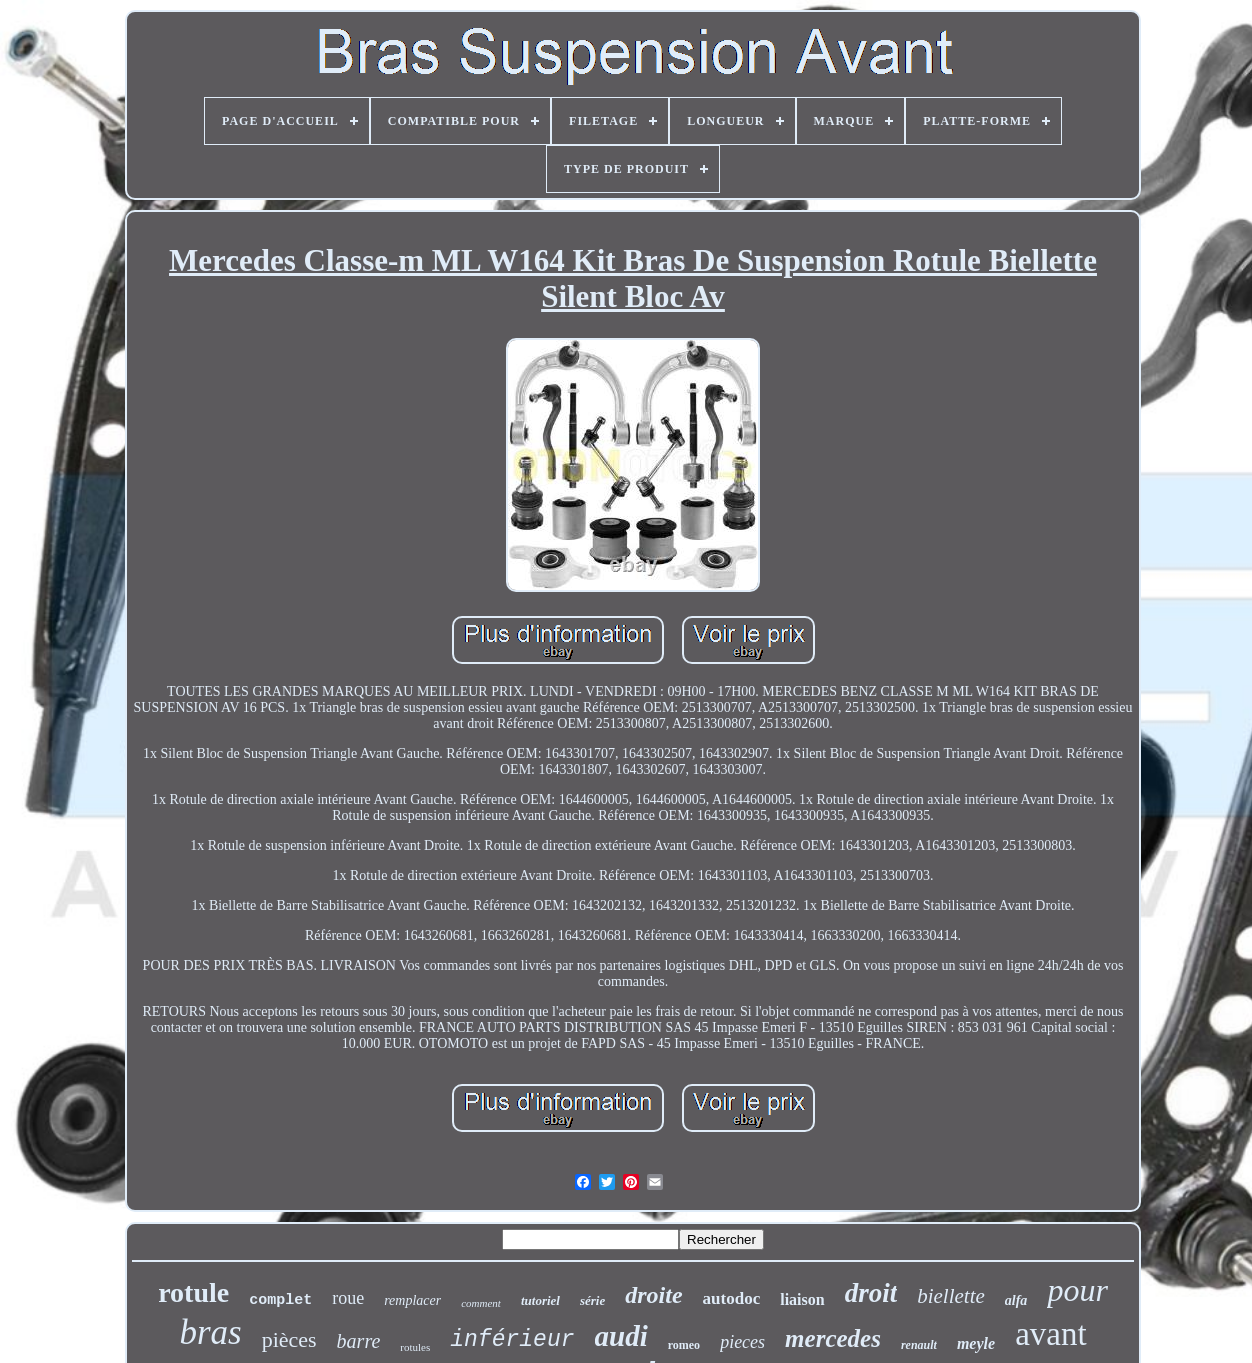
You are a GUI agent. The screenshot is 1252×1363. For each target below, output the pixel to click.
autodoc (732, 1298)
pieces (742, 1342)
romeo (684, 1345)
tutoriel (540, 1300)
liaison (802, 1299)
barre (359, 1341)
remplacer (412, 1300)
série (592, 1300)
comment (481, 1303)
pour (1077, 1290)
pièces (289, 1339)
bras (210, 1332)
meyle (976, 1343)
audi (621, 1336)
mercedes (833, 1338)
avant (1050, 1334)
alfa (1016, 1300)
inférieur (512, 1340)
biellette (951, 1296)
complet (280, 1300)
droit (871, 1293)
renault (919, 1345)
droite (653, 1295)
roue (348, 1298)
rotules (415, 1347)
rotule (193, 1292)
